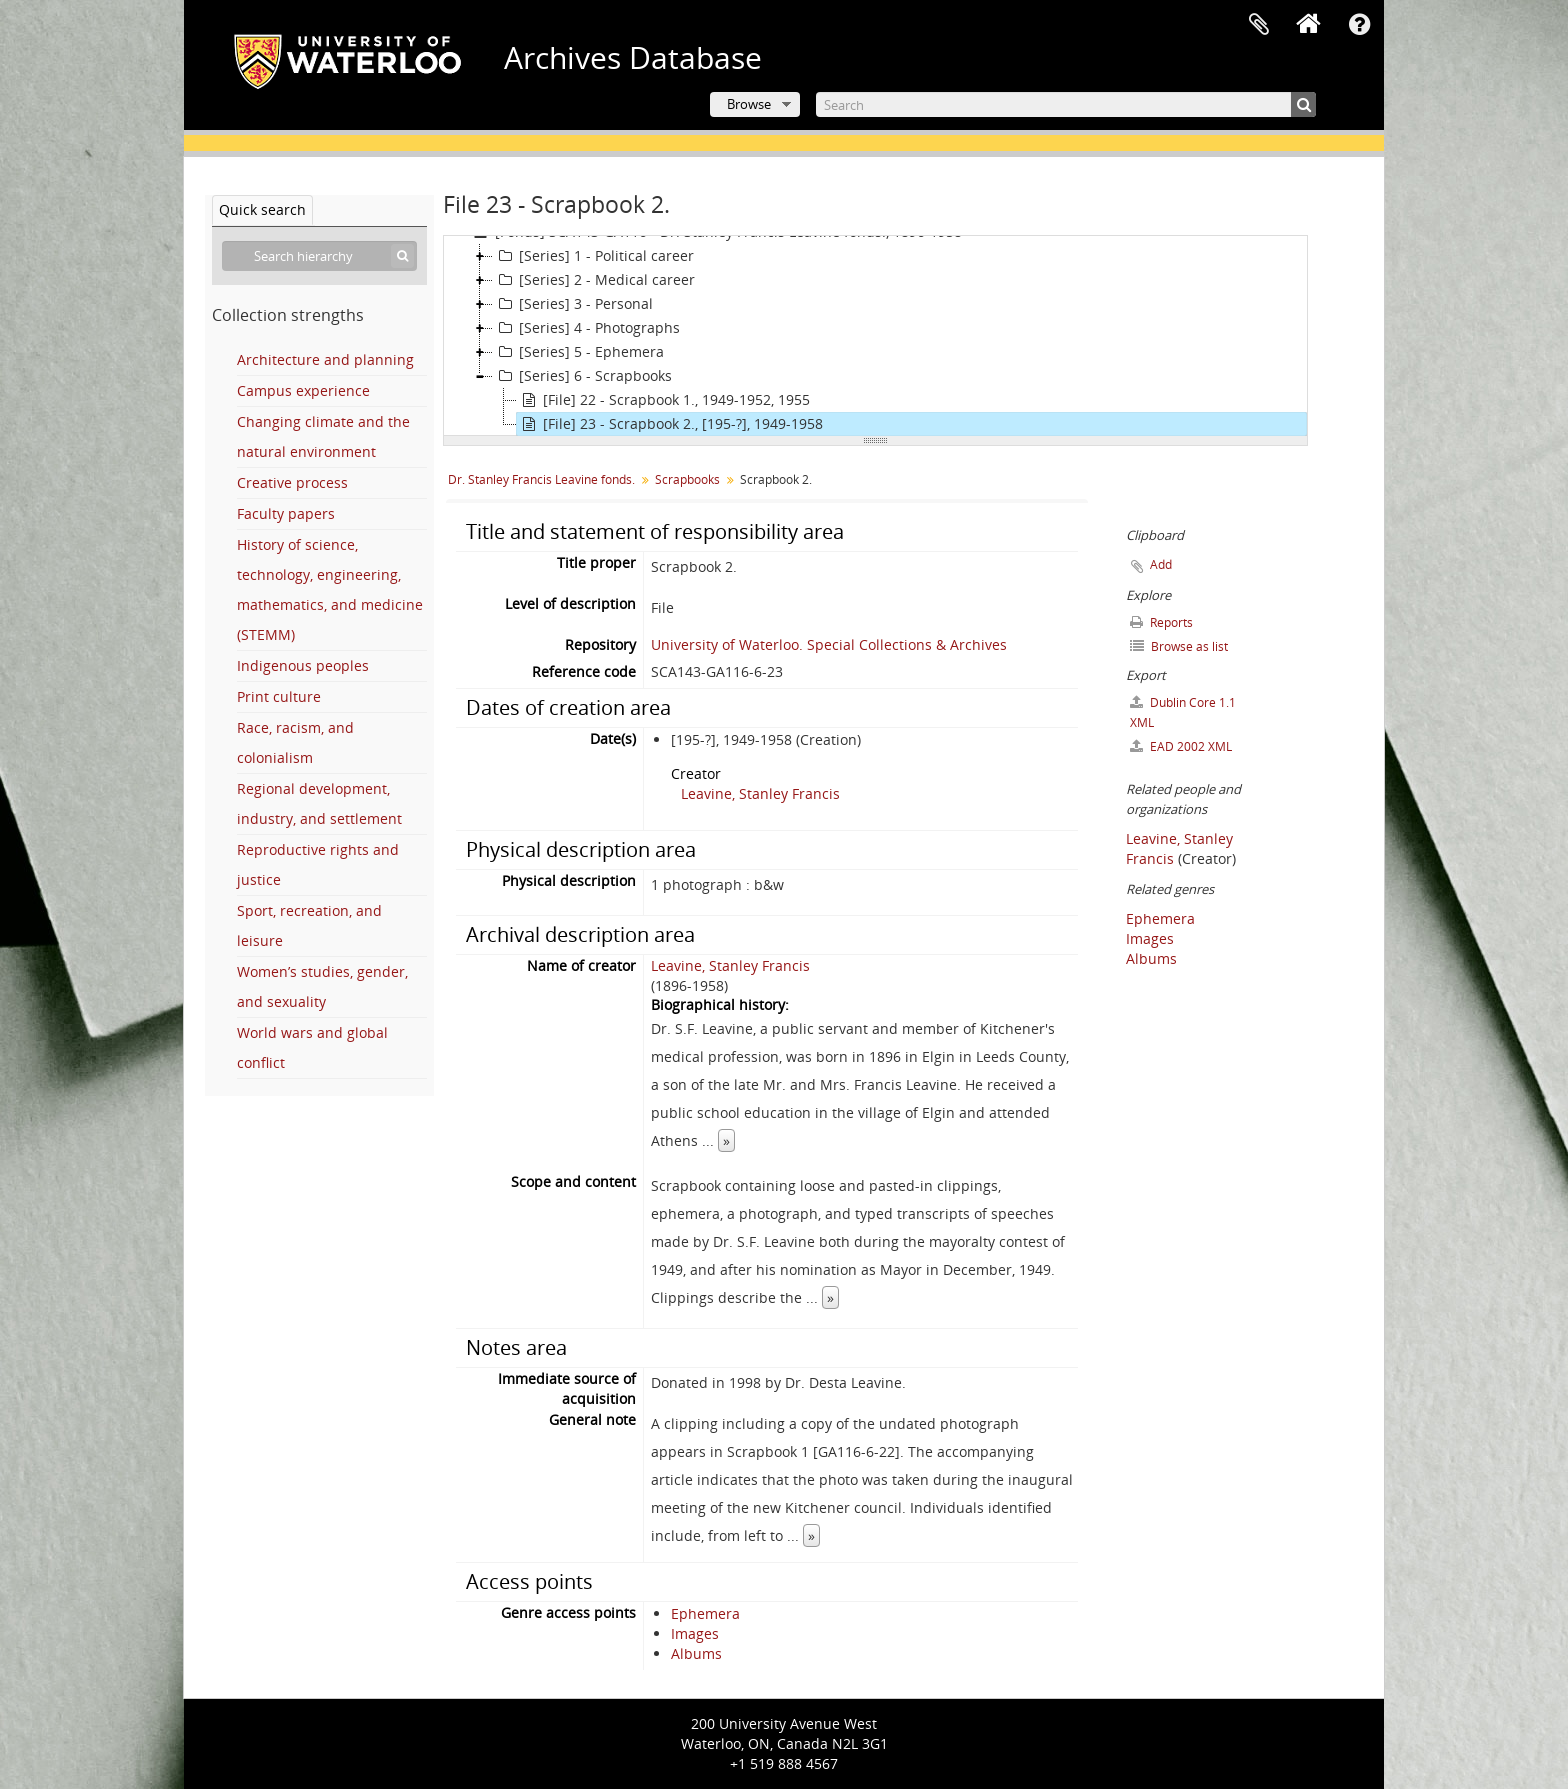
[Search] (1066, 104)
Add (1161, 564)
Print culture (279, 696)
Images (695, 1633)
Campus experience (303, 390)
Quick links (1359, 25)
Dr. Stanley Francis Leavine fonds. (541, 479)
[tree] (875, 336)
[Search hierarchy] (319, 256)
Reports (1161, 622)
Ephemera (705, 1613)
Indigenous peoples (303, 665)
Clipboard (1259, 25)
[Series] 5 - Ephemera (578, 352)
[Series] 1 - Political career (593, 256)
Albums (696, 1653)
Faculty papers (286, 513)
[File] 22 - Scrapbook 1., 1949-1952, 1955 (663, 400)
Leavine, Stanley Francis (760, 793)
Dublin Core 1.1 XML (1183, 712)
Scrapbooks (687, 479)
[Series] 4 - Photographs (586, 328)
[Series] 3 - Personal (573, 304)
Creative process (292, 482)
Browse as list (1179, 646)
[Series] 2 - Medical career (594, 280)
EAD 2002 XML (1181, 746)
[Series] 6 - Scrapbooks (582, 376)
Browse (749, 104)
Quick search (262, 209)
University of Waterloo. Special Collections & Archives (829, 644)
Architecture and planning (325, 359)
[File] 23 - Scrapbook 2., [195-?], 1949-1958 (670, 424)
